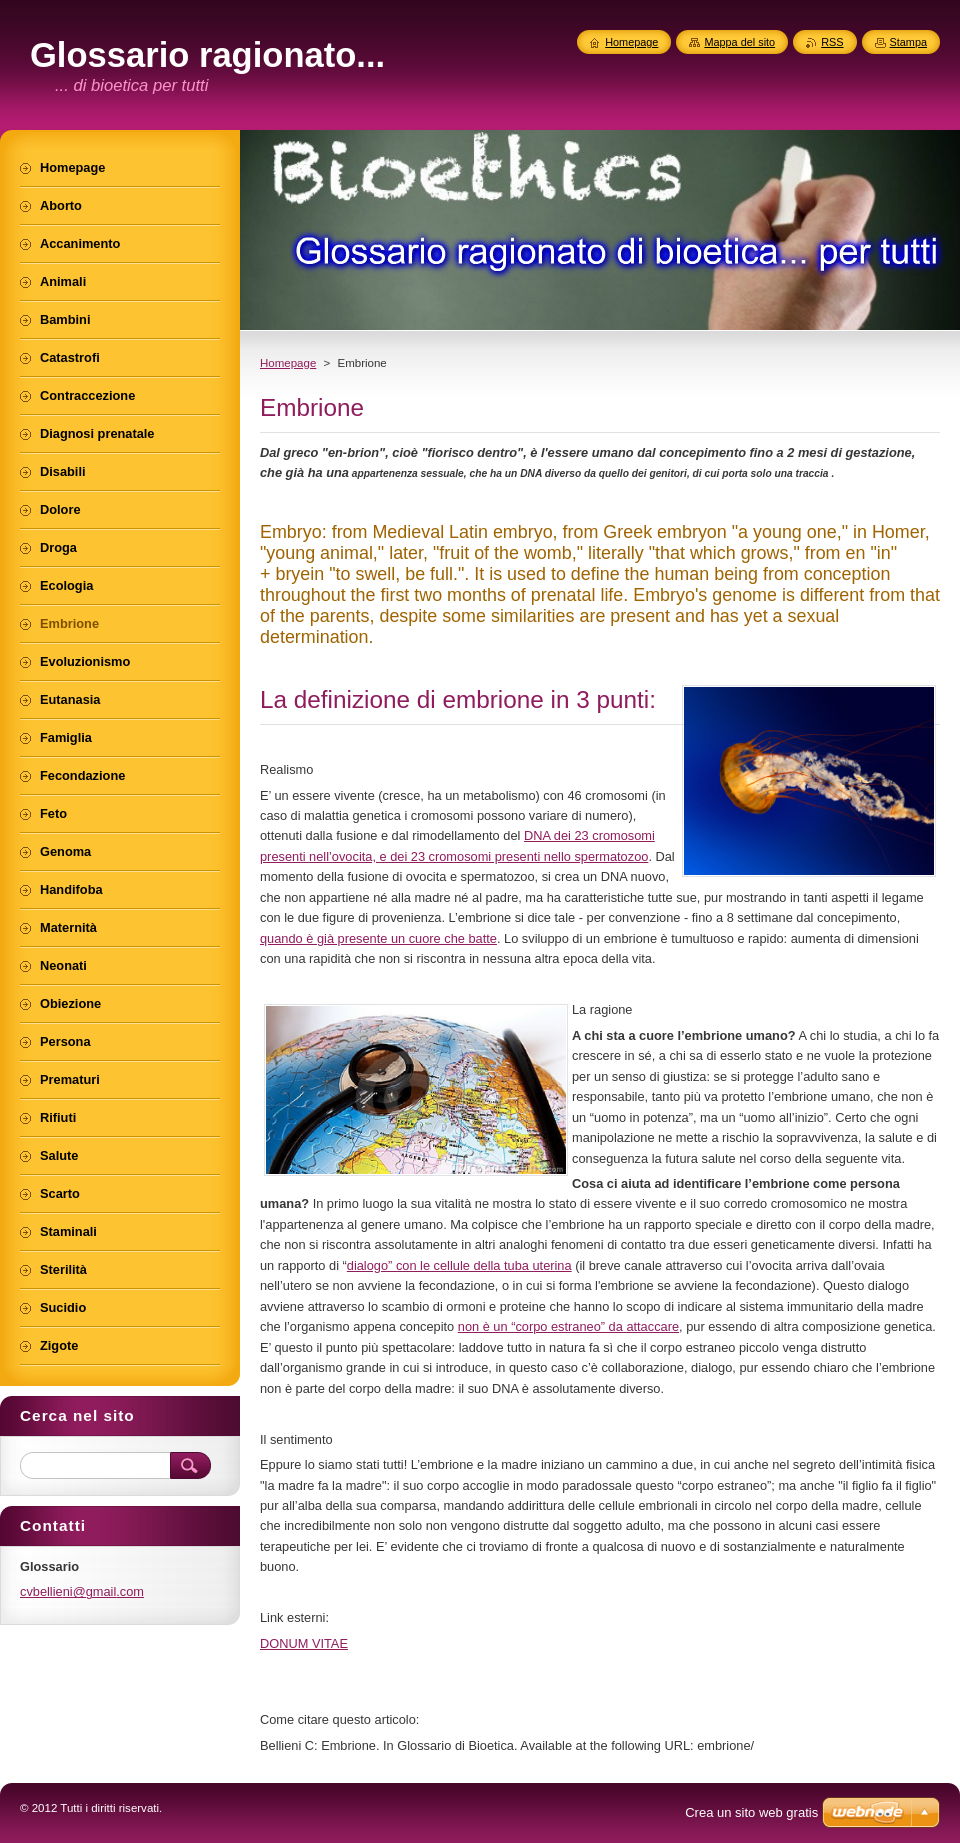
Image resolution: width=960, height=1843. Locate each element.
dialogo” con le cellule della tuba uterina (459, 1265)
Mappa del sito (739, 42)
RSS (832, 42)
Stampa (908, 42)
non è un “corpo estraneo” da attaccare (568, 1326)
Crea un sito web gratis (751, 1812)
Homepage (288, 363)
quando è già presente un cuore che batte (378, 938)
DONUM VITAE (304, 1643)
